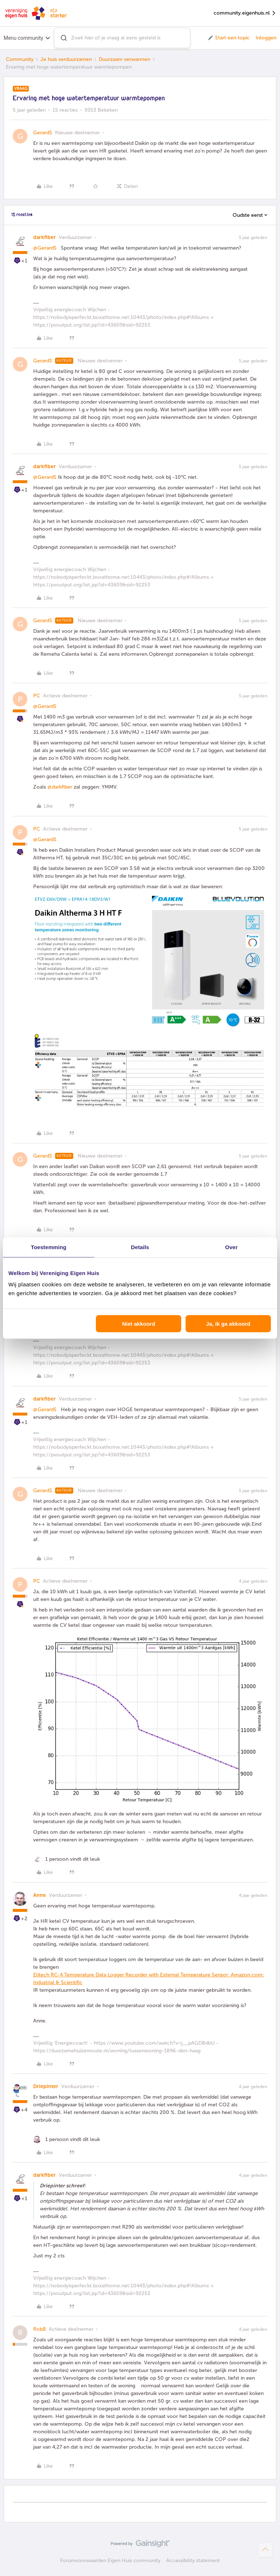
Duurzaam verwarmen (124, 59)
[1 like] (66, 1859)
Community (20, 59)
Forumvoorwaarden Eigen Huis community (110, 2560)
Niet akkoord (138, 1324)
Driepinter (45, 2086)
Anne (39, 1895)
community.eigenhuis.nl (245, 13)
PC (36, 696)
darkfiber (44, 237)
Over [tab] (231, 1247)
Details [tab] (140, 1247)
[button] (228, 38)
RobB (39, 2329)
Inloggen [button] (266, 38)
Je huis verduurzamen (66, 59)
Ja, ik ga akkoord (228, 1324)
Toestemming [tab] (49, 1247)
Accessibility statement (193, 2560)
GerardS (42, 133)
